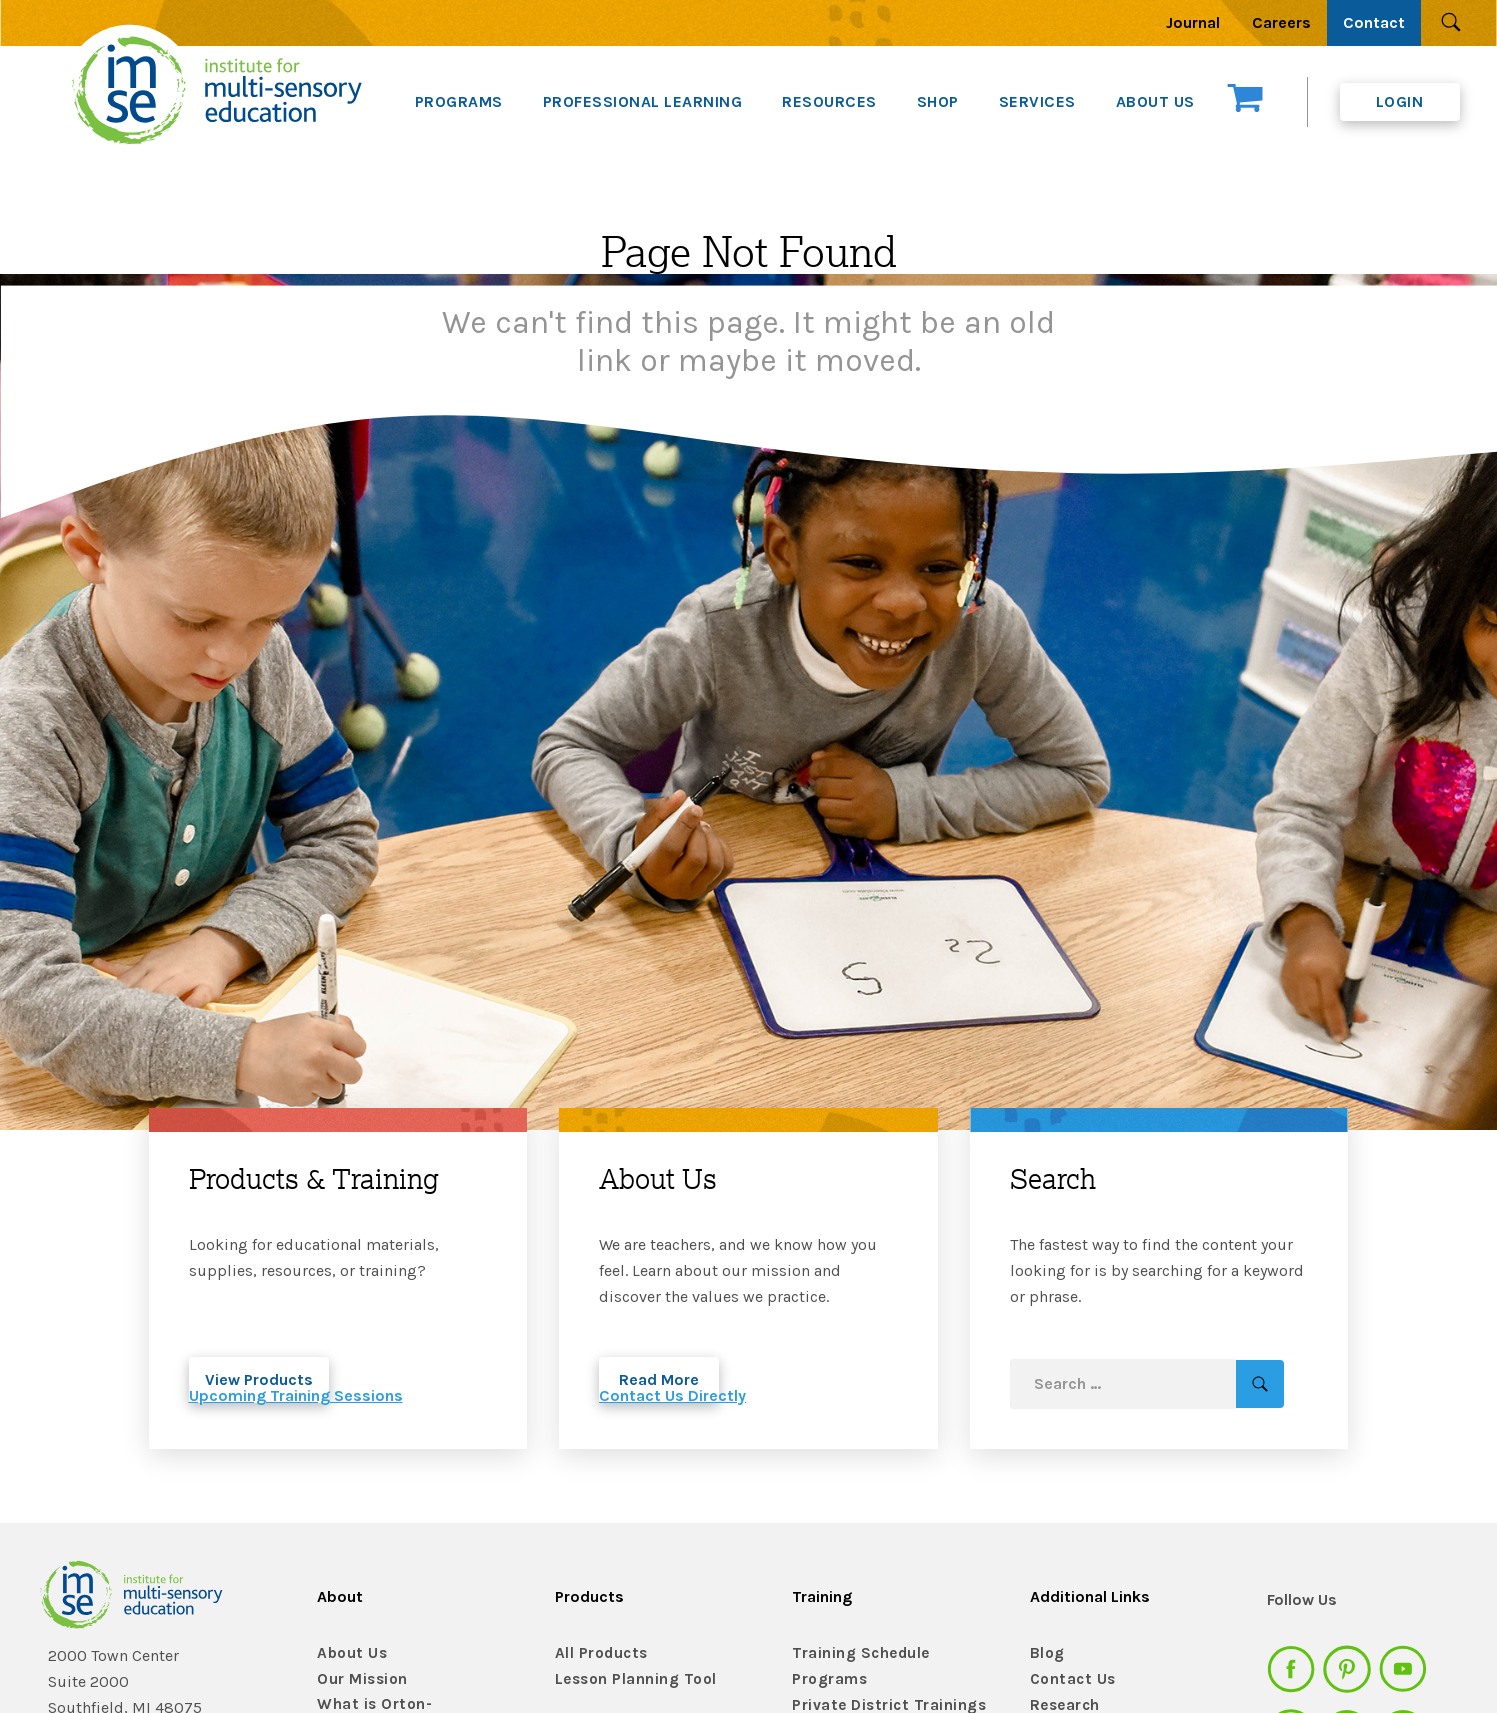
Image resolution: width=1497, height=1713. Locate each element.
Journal (1193, 22)
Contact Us (1069, 1679)
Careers (1281, 22)
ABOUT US (1155, 101)
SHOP (938, 101)
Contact (1374, 22)
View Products (259, 1379)
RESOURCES (829, 101)
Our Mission (359, 1679)
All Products (598, 1653)
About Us (348, 1653)
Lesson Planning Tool (629, 1679)
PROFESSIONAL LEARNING (643, 101)
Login (1400, 101)
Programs (827, 1679)
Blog (1045, 1653)
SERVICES (1037, 101)
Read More (659, 1379)
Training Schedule (853, 1653)
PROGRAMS (459, 101)
